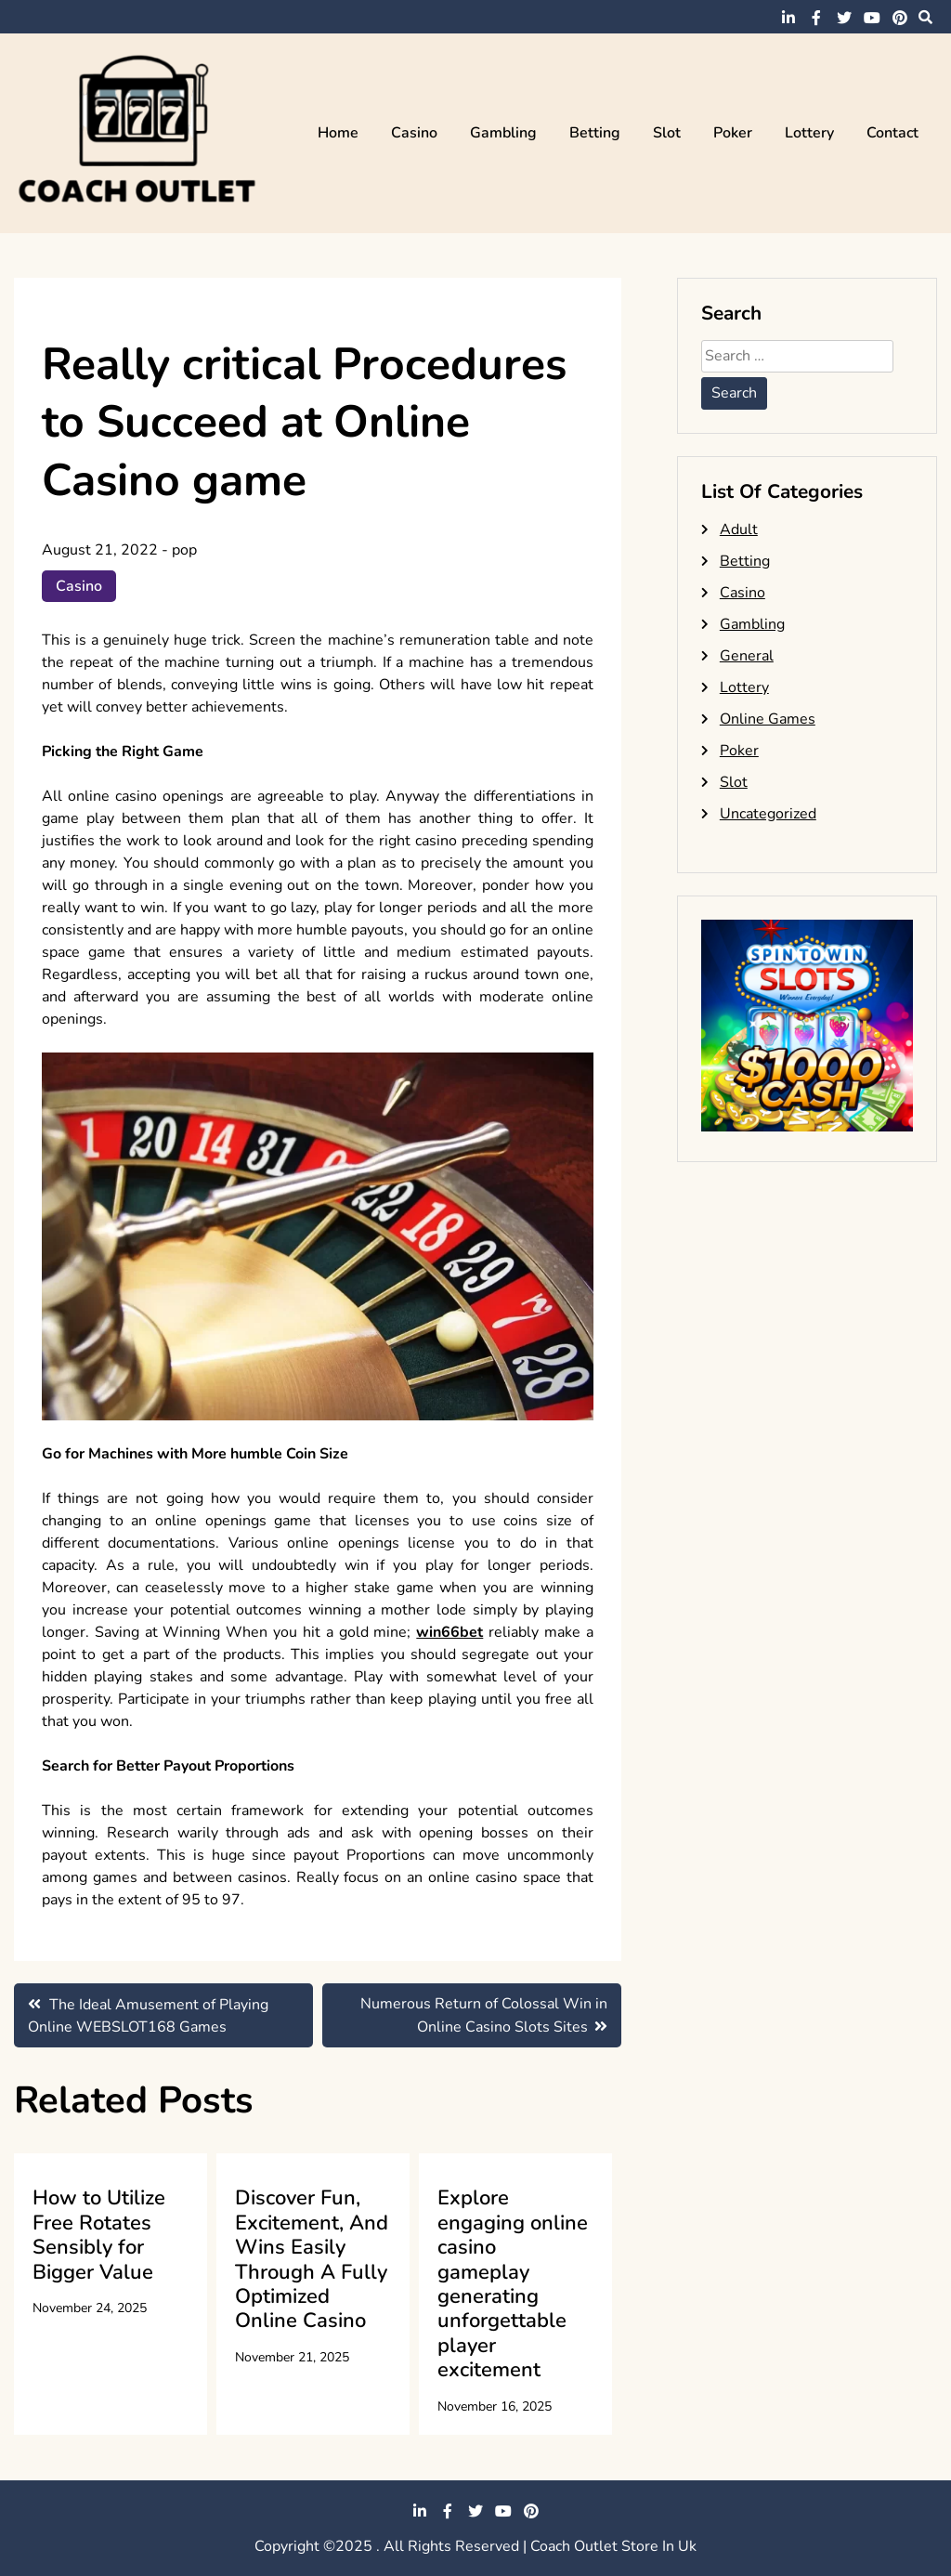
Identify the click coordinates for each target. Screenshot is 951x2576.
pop (184, 550)
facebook (816, 17)
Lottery (809, 133)
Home (338, 133)
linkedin (788, 17)
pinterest (900, 17)
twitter (844, 17)
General (747, 656)
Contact (892, 133)
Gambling (503, 133)
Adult (739, 529)
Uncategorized (768, 814)
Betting (594, 133)
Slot (667, 133)
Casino (414, 133)
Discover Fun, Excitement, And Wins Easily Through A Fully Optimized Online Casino (311, 2259)
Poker (732, 133)
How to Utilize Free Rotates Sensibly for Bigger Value (99, 2234)
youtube (872, 17)
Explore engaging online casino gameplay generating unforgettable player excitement (512, 2284)
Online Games (767, 719)
